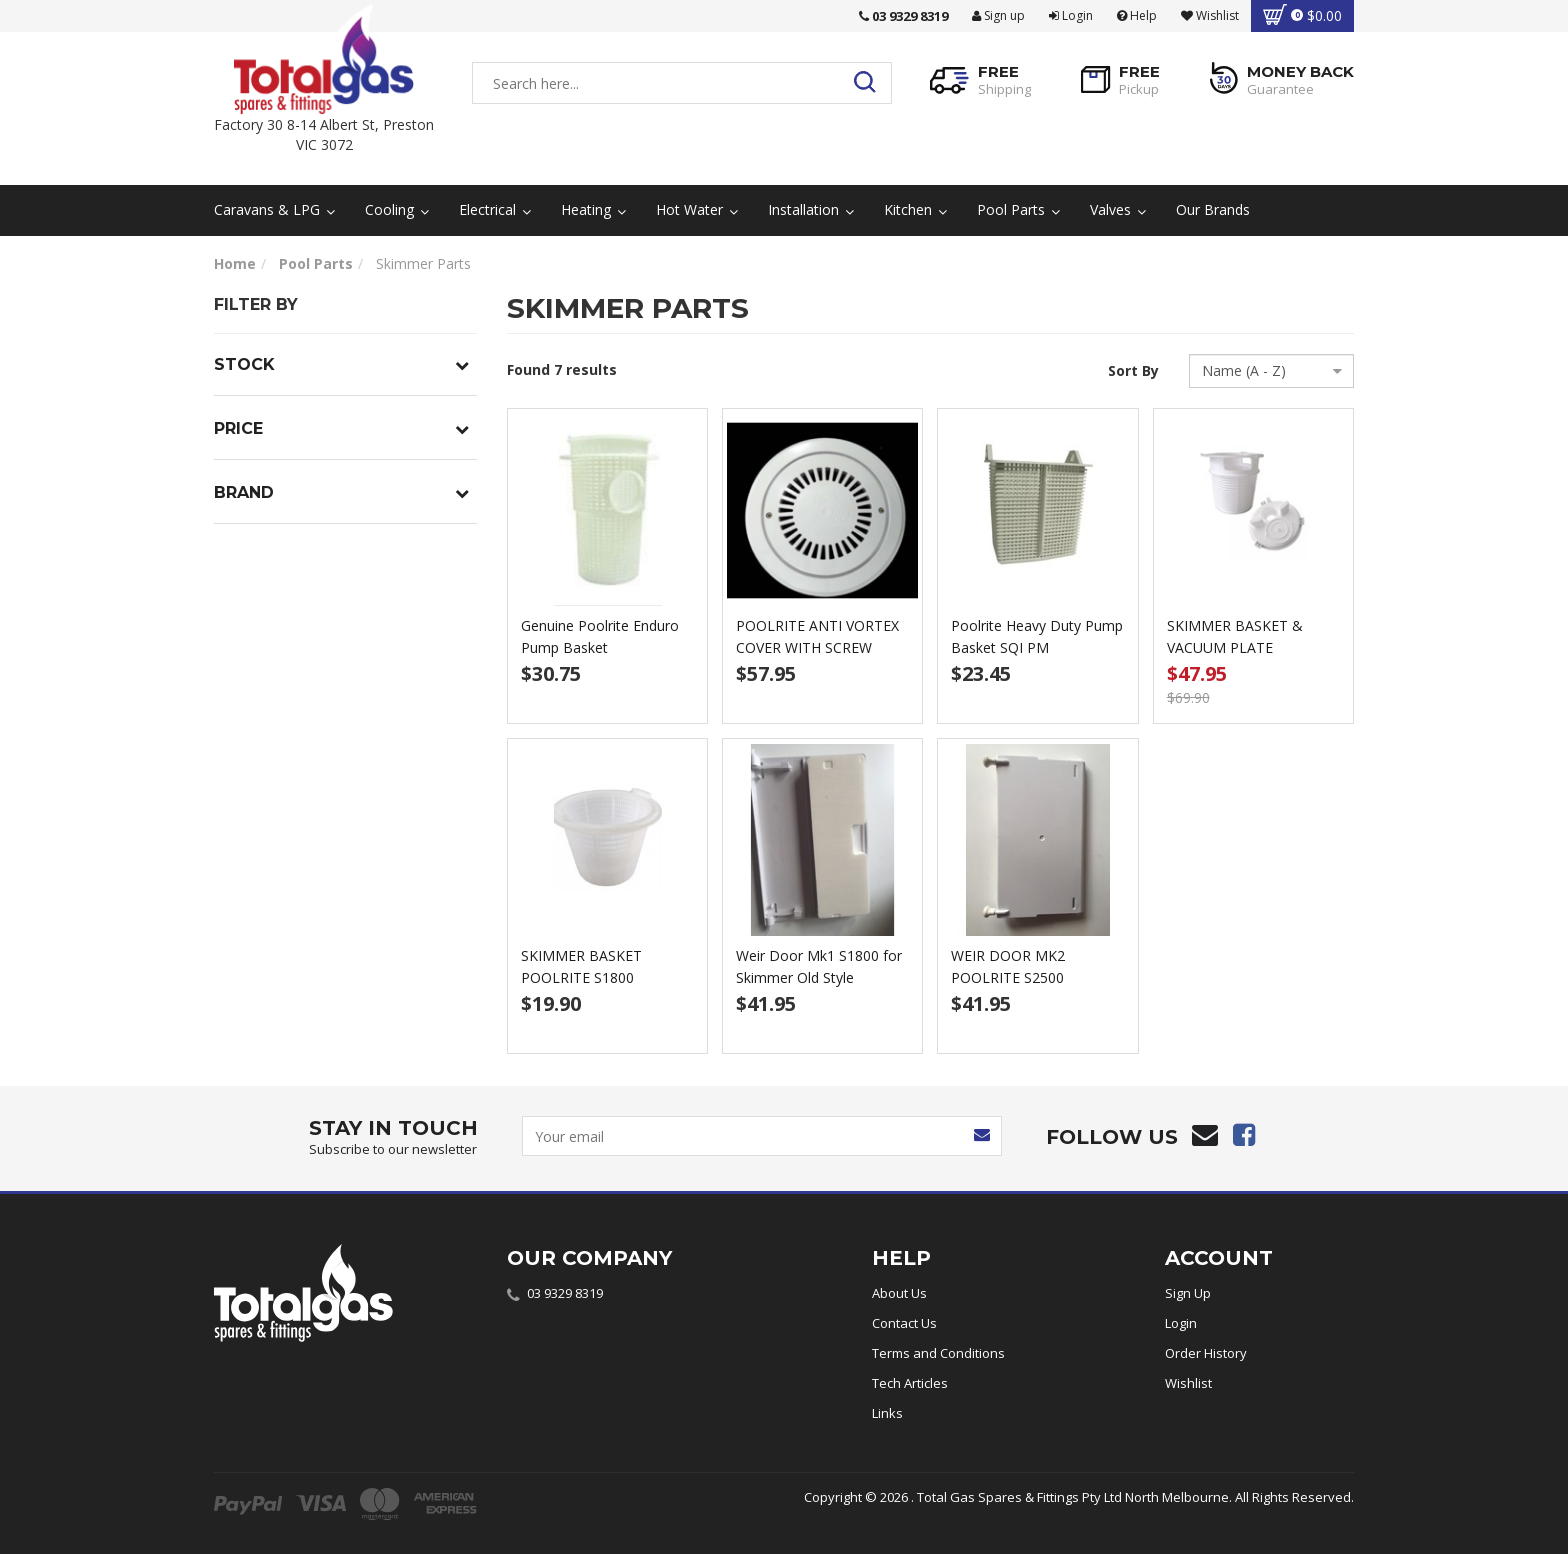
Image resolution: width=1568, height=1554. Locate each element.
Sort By (1133, 370)
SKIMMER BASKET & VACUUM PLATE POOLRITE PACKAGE (1235, 647)
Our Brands (1213, 209)
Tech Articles (910, 1383)
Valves (1118, 209)
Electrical (495, 209)
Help (1137, 15)
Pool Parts (1018, 209)
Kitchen (915, 209)
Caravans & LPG (274, 209)
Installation (811, 209)
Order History (1206, 1353)
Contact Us (904, 1323)
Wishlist (1188, 1383)
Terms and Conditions (938, 1353)
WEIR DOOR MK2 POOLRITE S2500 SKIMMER (1008, 977)
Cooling (397, 209)
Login (1071, 15)
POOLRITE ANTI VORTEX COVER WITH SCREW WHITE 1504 (817, 647)
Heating (593, 209)
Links (887, 1413)
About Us (899, 1293)
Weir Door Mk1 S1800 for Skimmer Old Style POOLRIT (819, 977)
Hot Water (697, 209)
